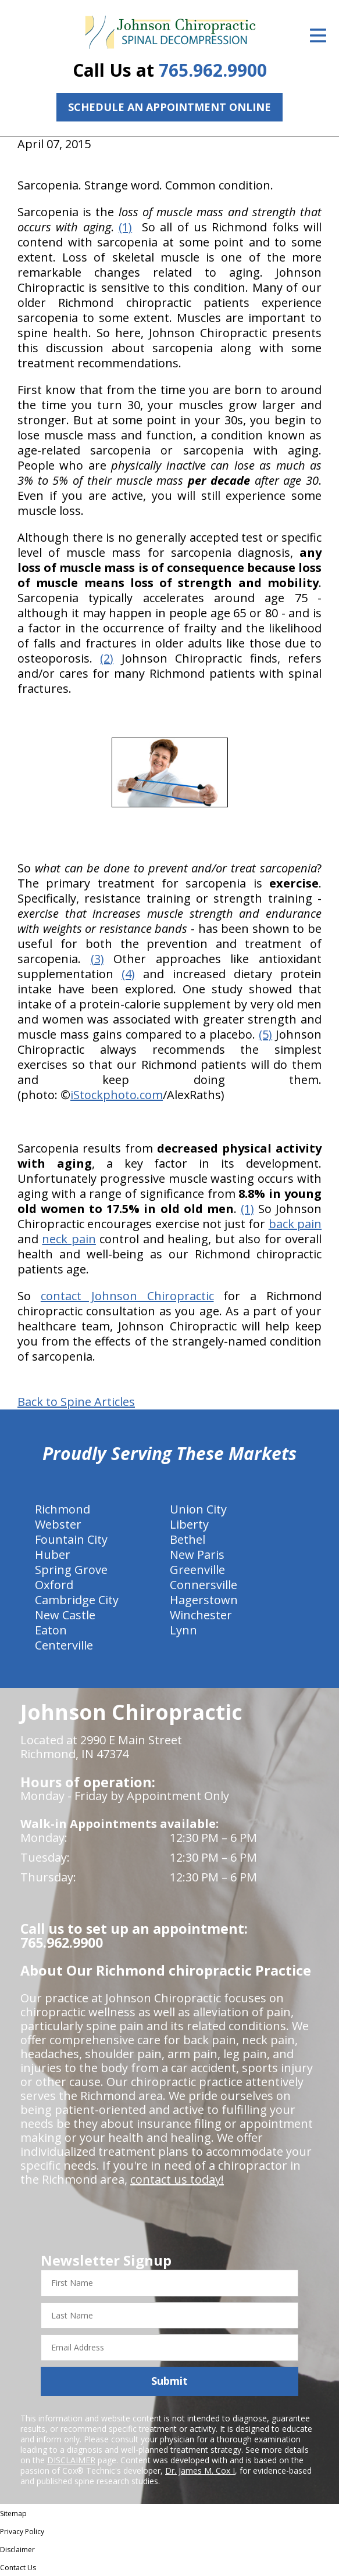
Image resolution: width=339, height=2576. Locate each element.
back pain (295, 1224)
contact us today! (177, 2179)
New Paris (197, 1554)
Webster (58, 1524)
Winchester (201, 1615)
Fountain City (71, 1539)
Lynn (183, 1630)
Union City (198, 1509)
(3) (97, 959)
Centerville (64, 1645)
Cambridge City (77, 1600)
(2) (106, 658)
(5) (265, 1034)
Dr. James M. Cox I (200, 2470)
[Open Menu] (318, 35)
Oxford (54, 1585)
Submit (169, 2381)
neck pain (68, 1239)
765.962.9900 (213, 70)
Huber (52, 1554)
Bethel (187, 1539)
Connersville (203, 1585)
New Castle (65, 1615)
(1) (125, 227)
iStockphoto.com (116, 1095)
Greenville (197, 1569)
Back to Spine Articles (76, 1401)
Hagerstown (204, 1600)
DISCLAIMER (71, 2460)
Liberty (189, 1524)
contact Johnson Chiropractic (127, 1296)
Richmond (62, 1509)
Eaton (51, 1630)
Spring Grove (71, 1569)
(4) (128, 974)
